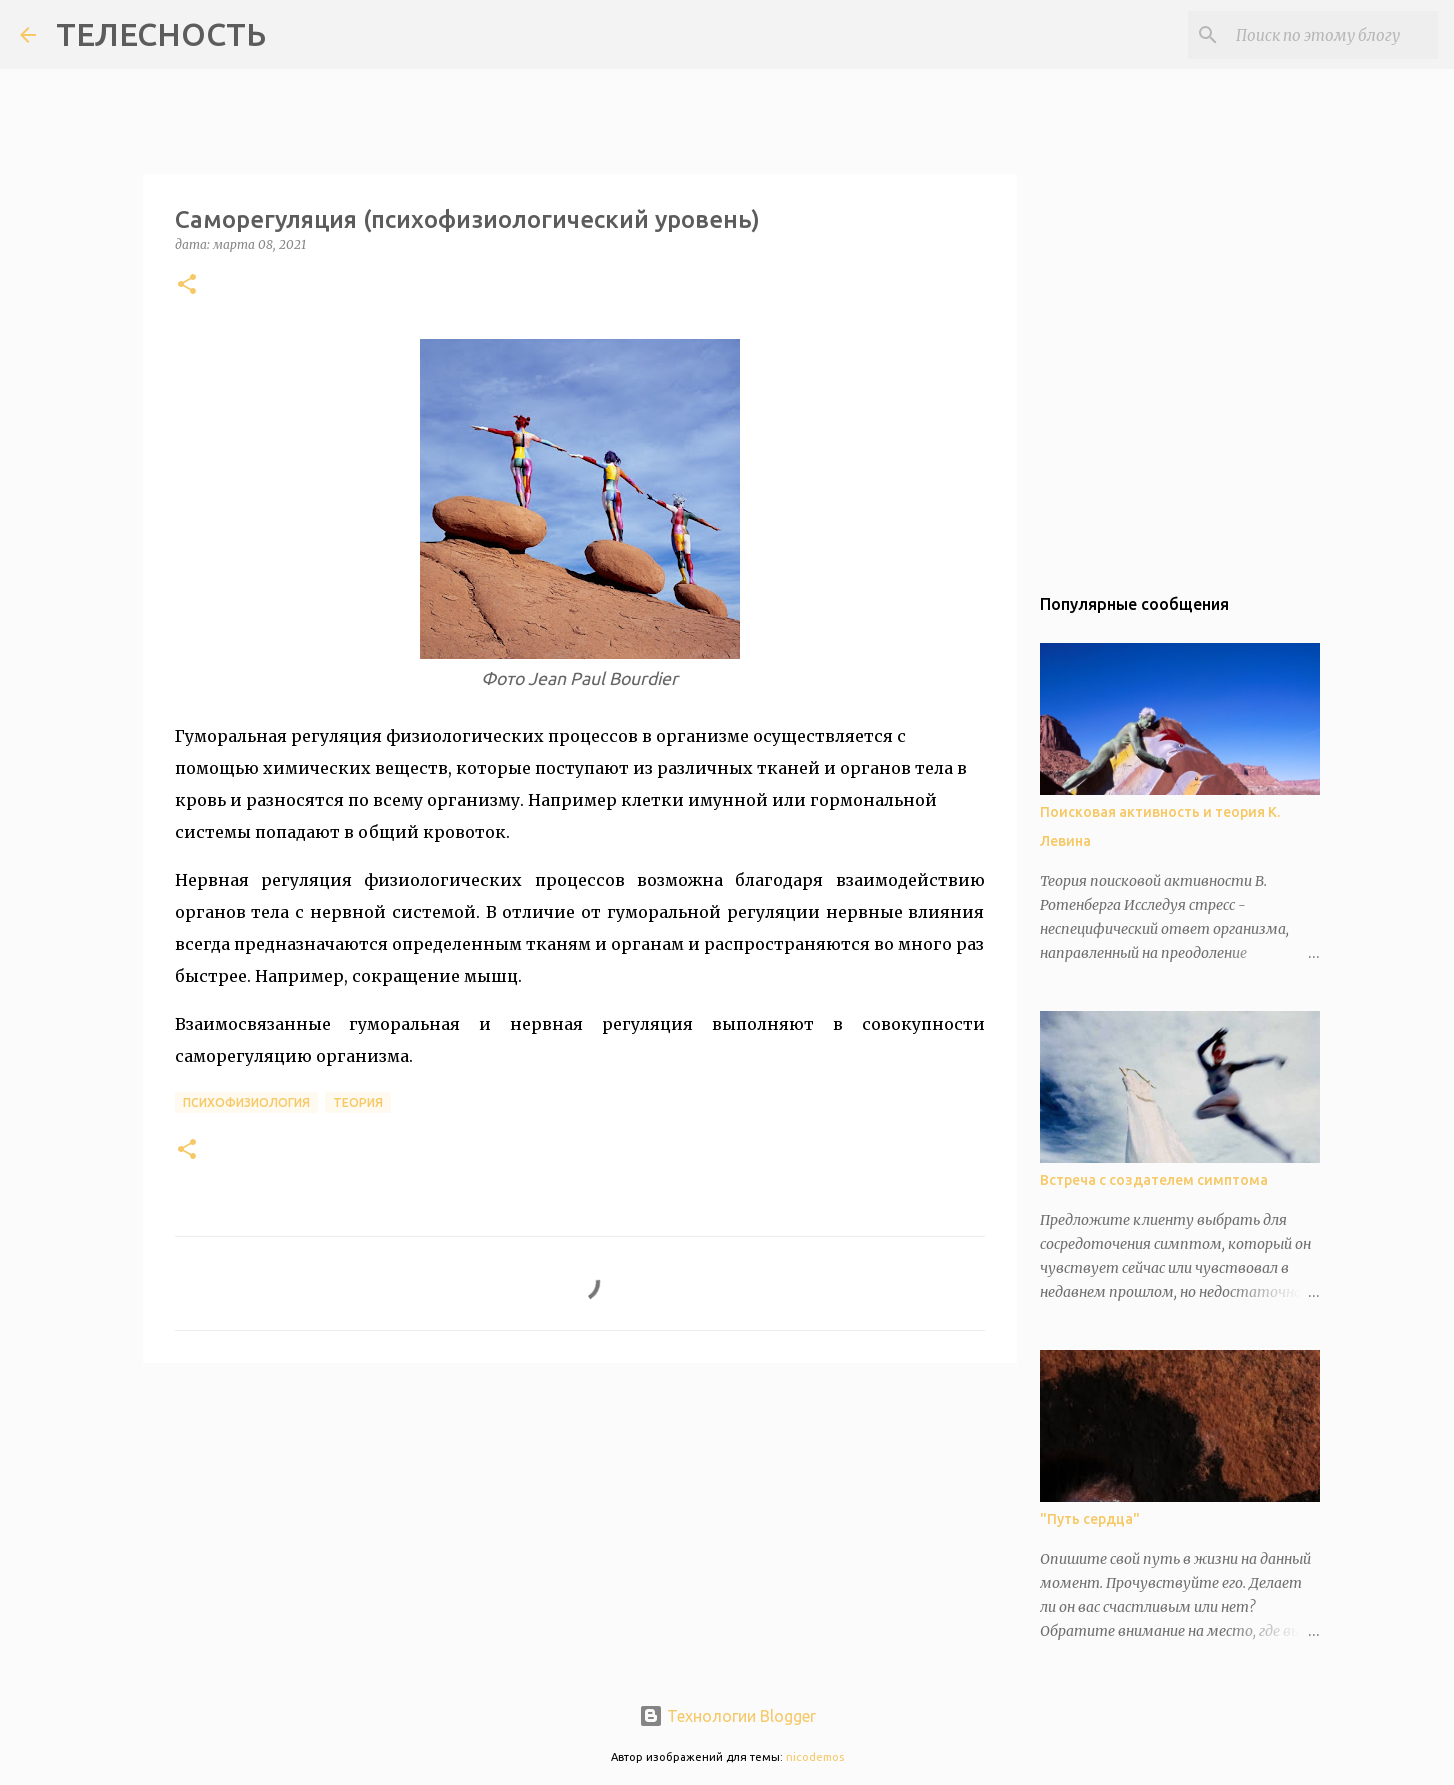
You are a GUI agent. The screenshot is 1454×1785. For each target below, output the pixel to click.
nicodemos (815, 1757)
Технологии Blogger (727, 1716)
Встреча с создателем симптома (1154, 1180)
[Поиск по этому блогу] (1333, 35)
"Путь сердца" (1090, 1519)
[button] (187, 285)
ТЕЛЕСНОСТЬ (161, 34)
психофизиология (246, 1102)
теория (358, 1102)
